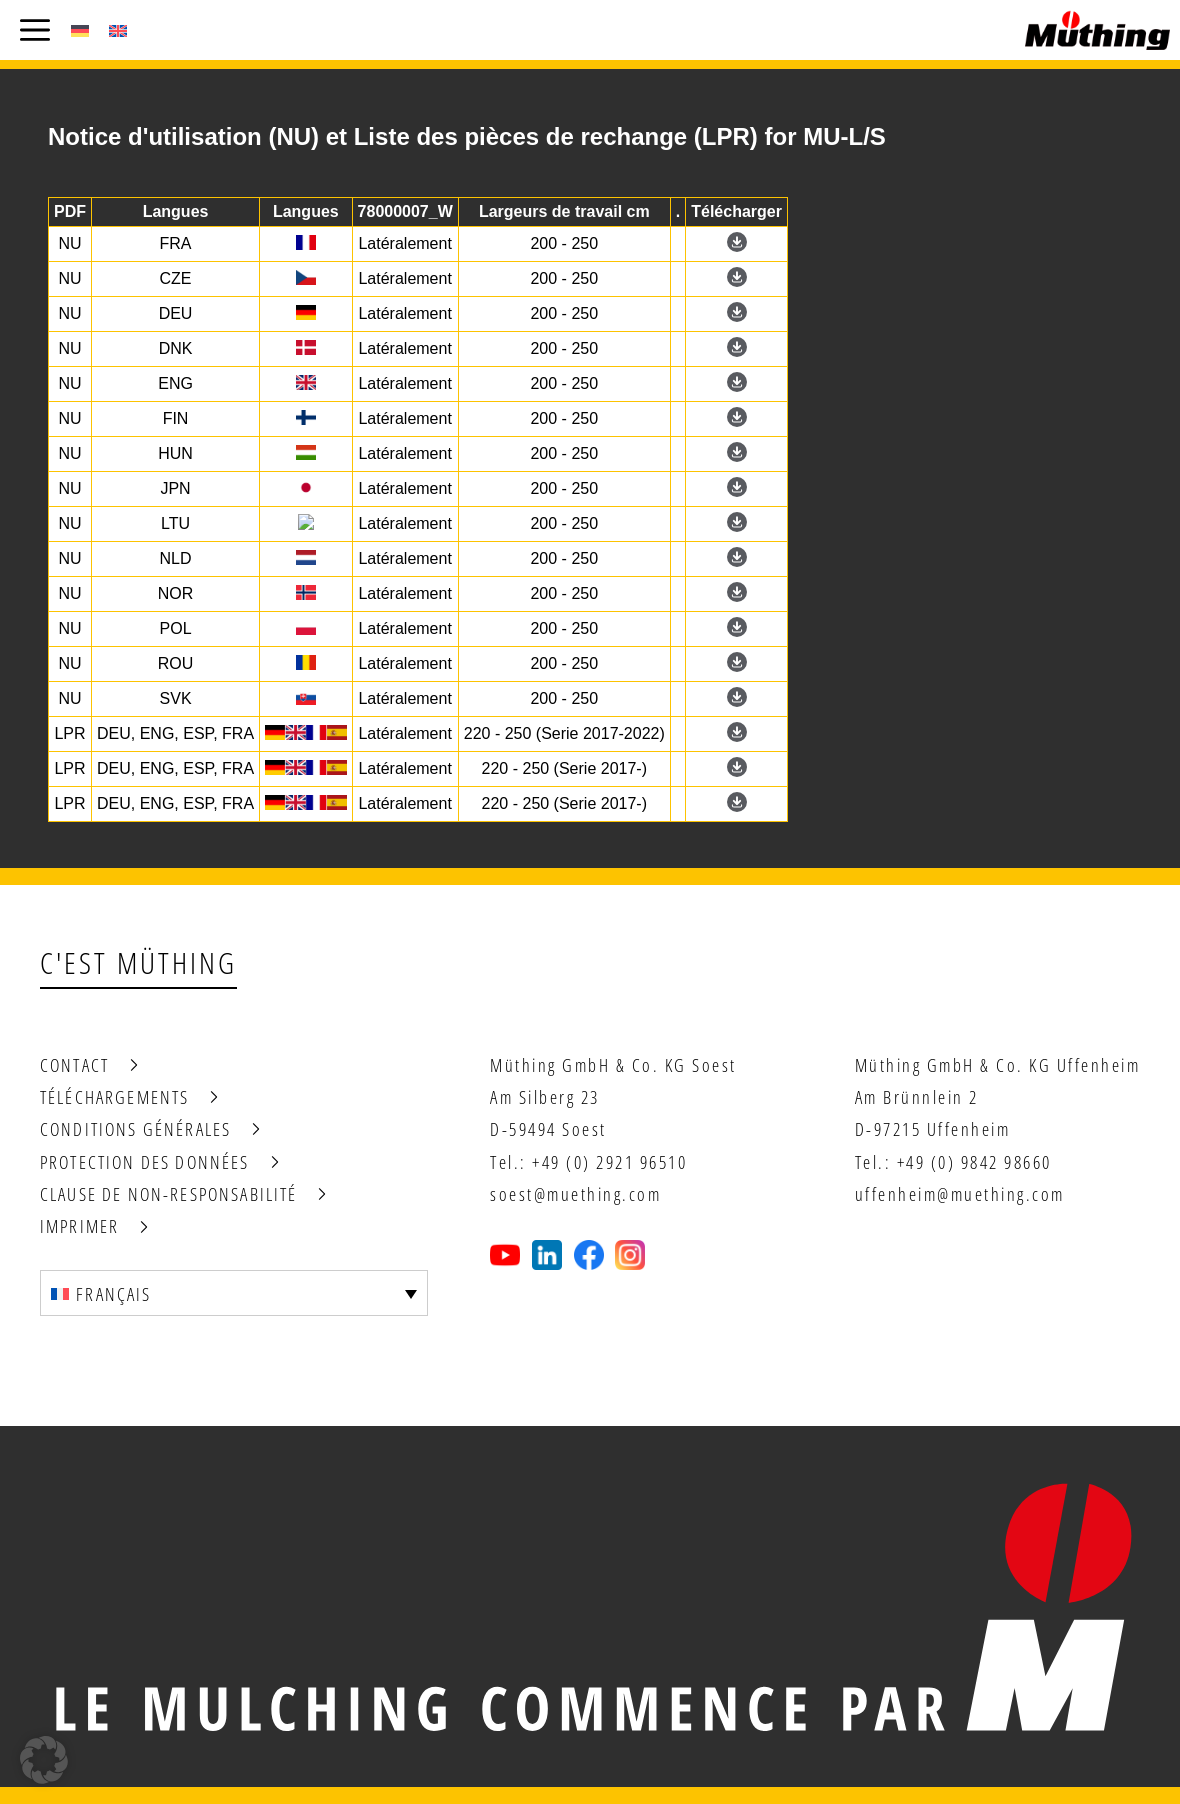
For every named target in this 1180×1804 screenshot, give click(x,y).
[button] (44, 1760)
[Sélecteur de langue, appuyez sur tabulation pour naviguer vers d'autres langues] (234, 1293)
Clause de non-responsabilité (168, 1194)
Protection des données (145, 1162)
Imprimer (79, 1226)
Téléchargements (114, 1097)
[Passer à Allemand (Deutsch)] (80, 30)
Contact (74, 1065)
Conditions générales (135, 1129)
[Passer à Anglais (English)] (118, 30)
